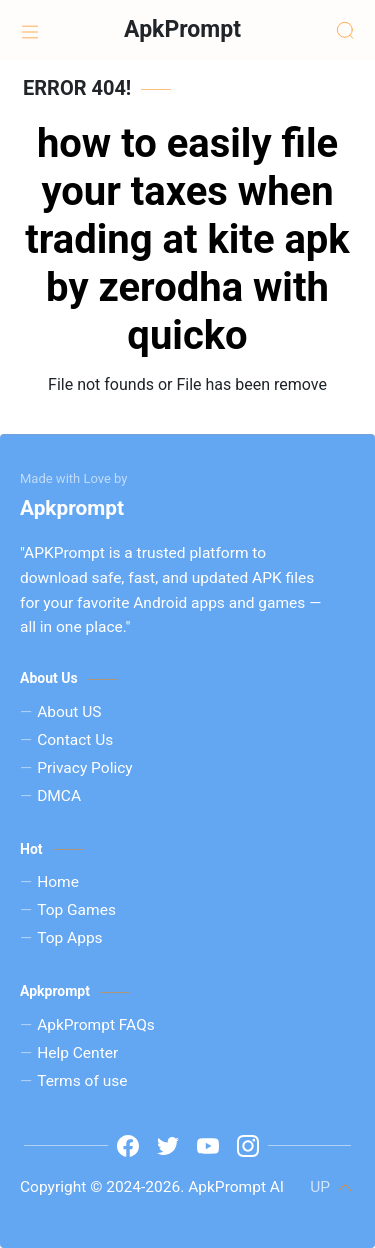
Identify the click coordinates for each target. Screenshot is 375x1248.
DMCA (59, 796)
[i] (248, 1146)
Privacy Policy (85, 768)
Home (58, 882)
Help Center (77, 1053)
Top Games (76, 910)
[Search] (345, 30)
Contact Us (75, 740)
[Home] (30, 30)
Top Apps (69, 938)
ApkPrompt (182, 29)
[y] (208, 1146)
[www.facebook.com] (128, 1146)
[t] (168, 1146)
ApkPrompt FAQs (96, 1025)
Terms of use (82, 1081)
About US (69, 712)
